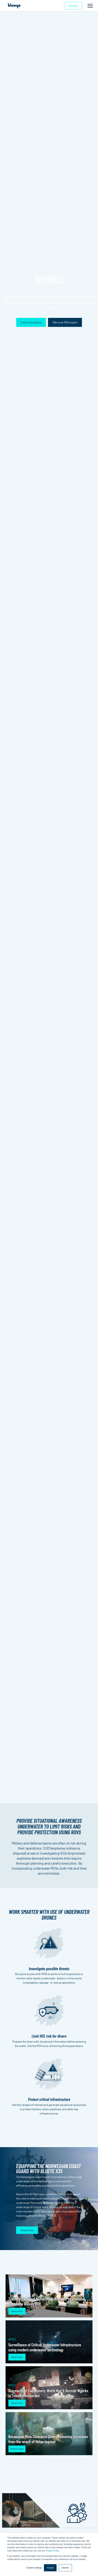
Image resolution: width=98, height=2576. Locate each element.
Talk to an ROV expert (64, 322)
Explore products (31, 322)
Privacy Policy (52, 2550)
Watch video (17, 2448)
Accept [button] (50, 2567)
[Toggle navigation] (90, 6)
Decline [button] (65, 2567)
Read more (27, 2230)
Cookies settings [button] (34, 2567)
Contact (73, 5)
